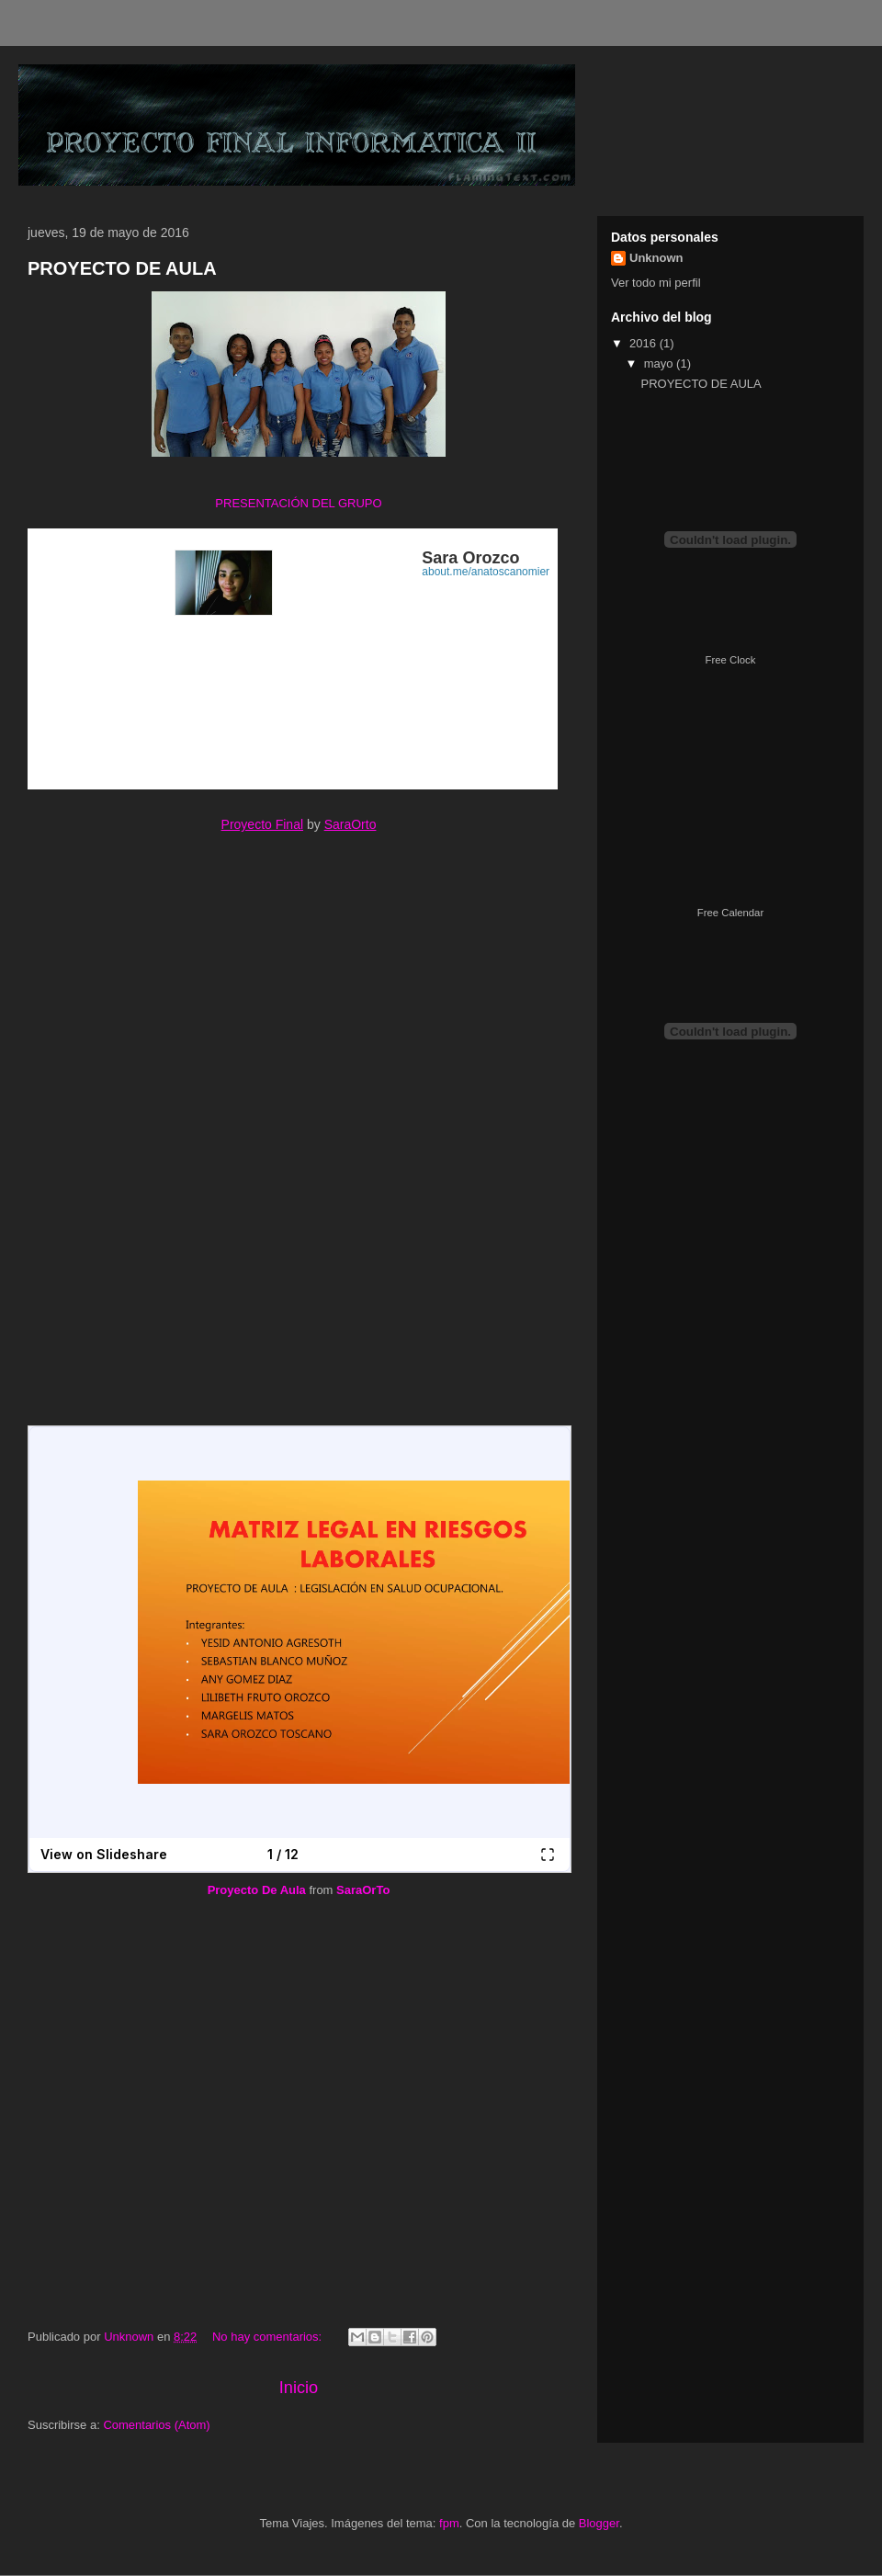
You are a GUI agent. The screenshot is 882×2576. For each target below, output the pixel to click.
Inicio (298, 2387)
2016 (644, 343)
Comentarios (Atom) (156, 2425)
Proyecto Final (262, 824)
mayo (660, 363)
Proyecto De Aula (257, 1890)
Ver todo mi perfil (656, 282)
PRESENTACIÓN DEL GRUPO (298, 503)
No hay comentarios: (268, 2336)
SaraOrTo (363, 1890)
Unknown (656, 258)
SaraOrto (350, 824)
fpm (449, 2523)
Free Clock (731, 659)
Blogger (599, 2523)
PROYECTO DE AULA (122, 268)
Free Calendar (730, 912)
